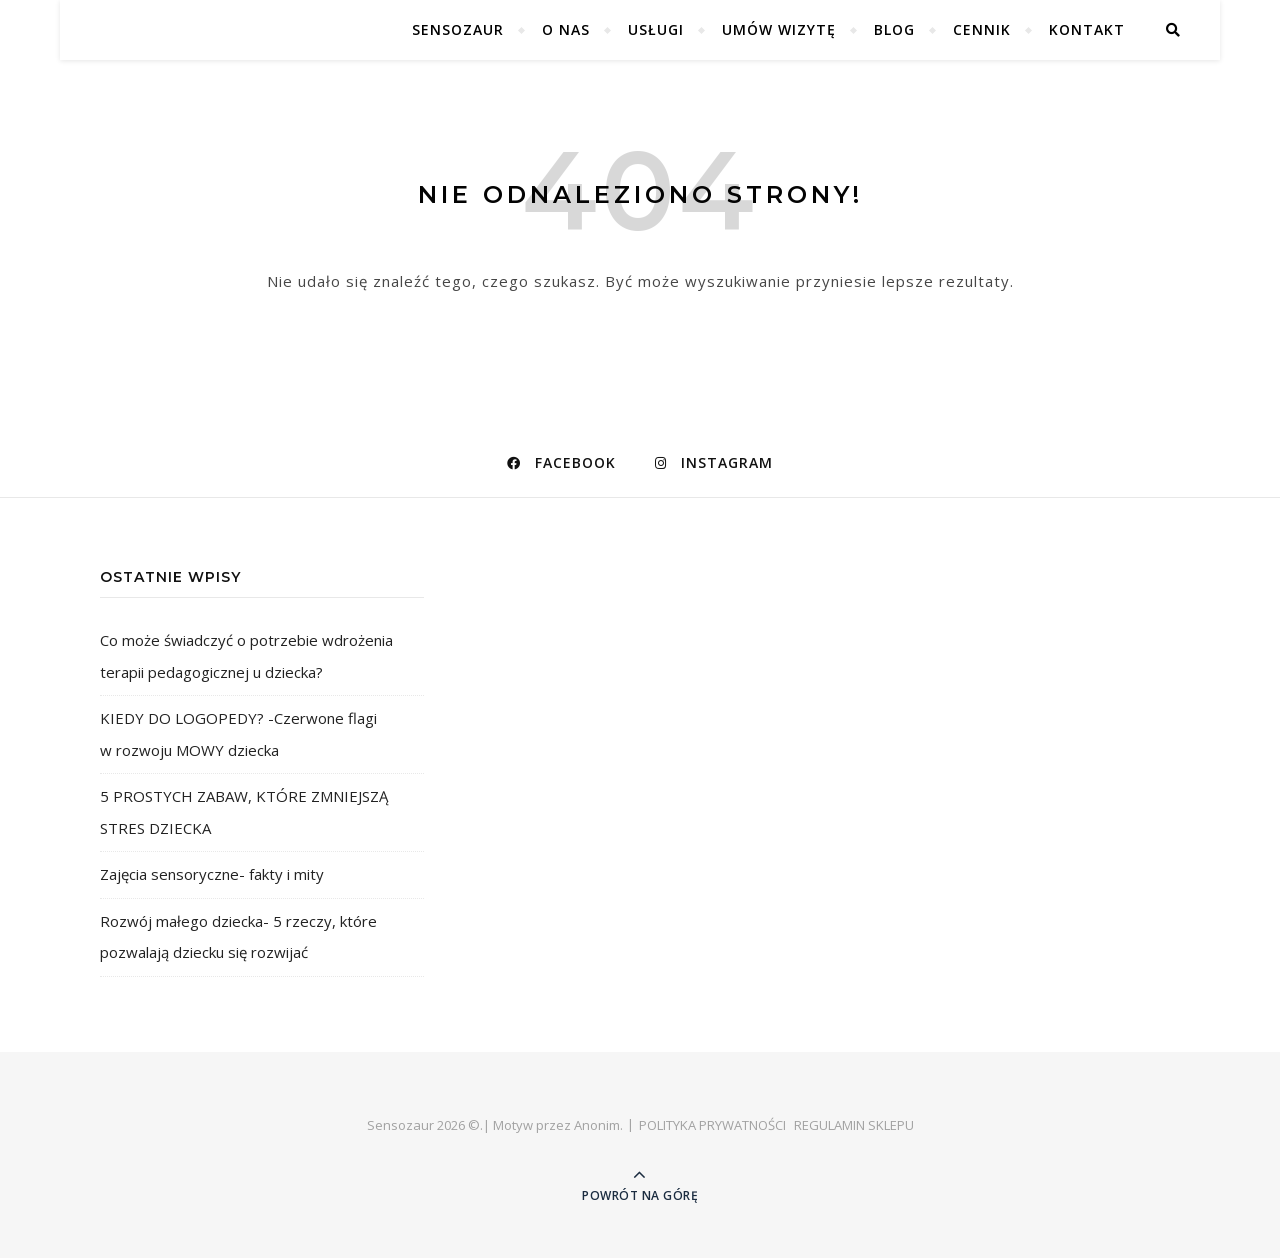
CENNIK (982, 29)
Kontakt (1087, 29)
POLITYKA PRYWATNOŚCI (712, 1125)
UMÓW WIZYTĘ (779, 29)
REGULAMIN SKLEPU (854, 1125)
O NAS (566, 29)
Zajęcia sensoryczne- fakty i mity (212, 874)
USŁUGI (656, 29)
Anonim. (598, 1125)
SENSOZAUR (458, 29)
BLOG (894, 29)
